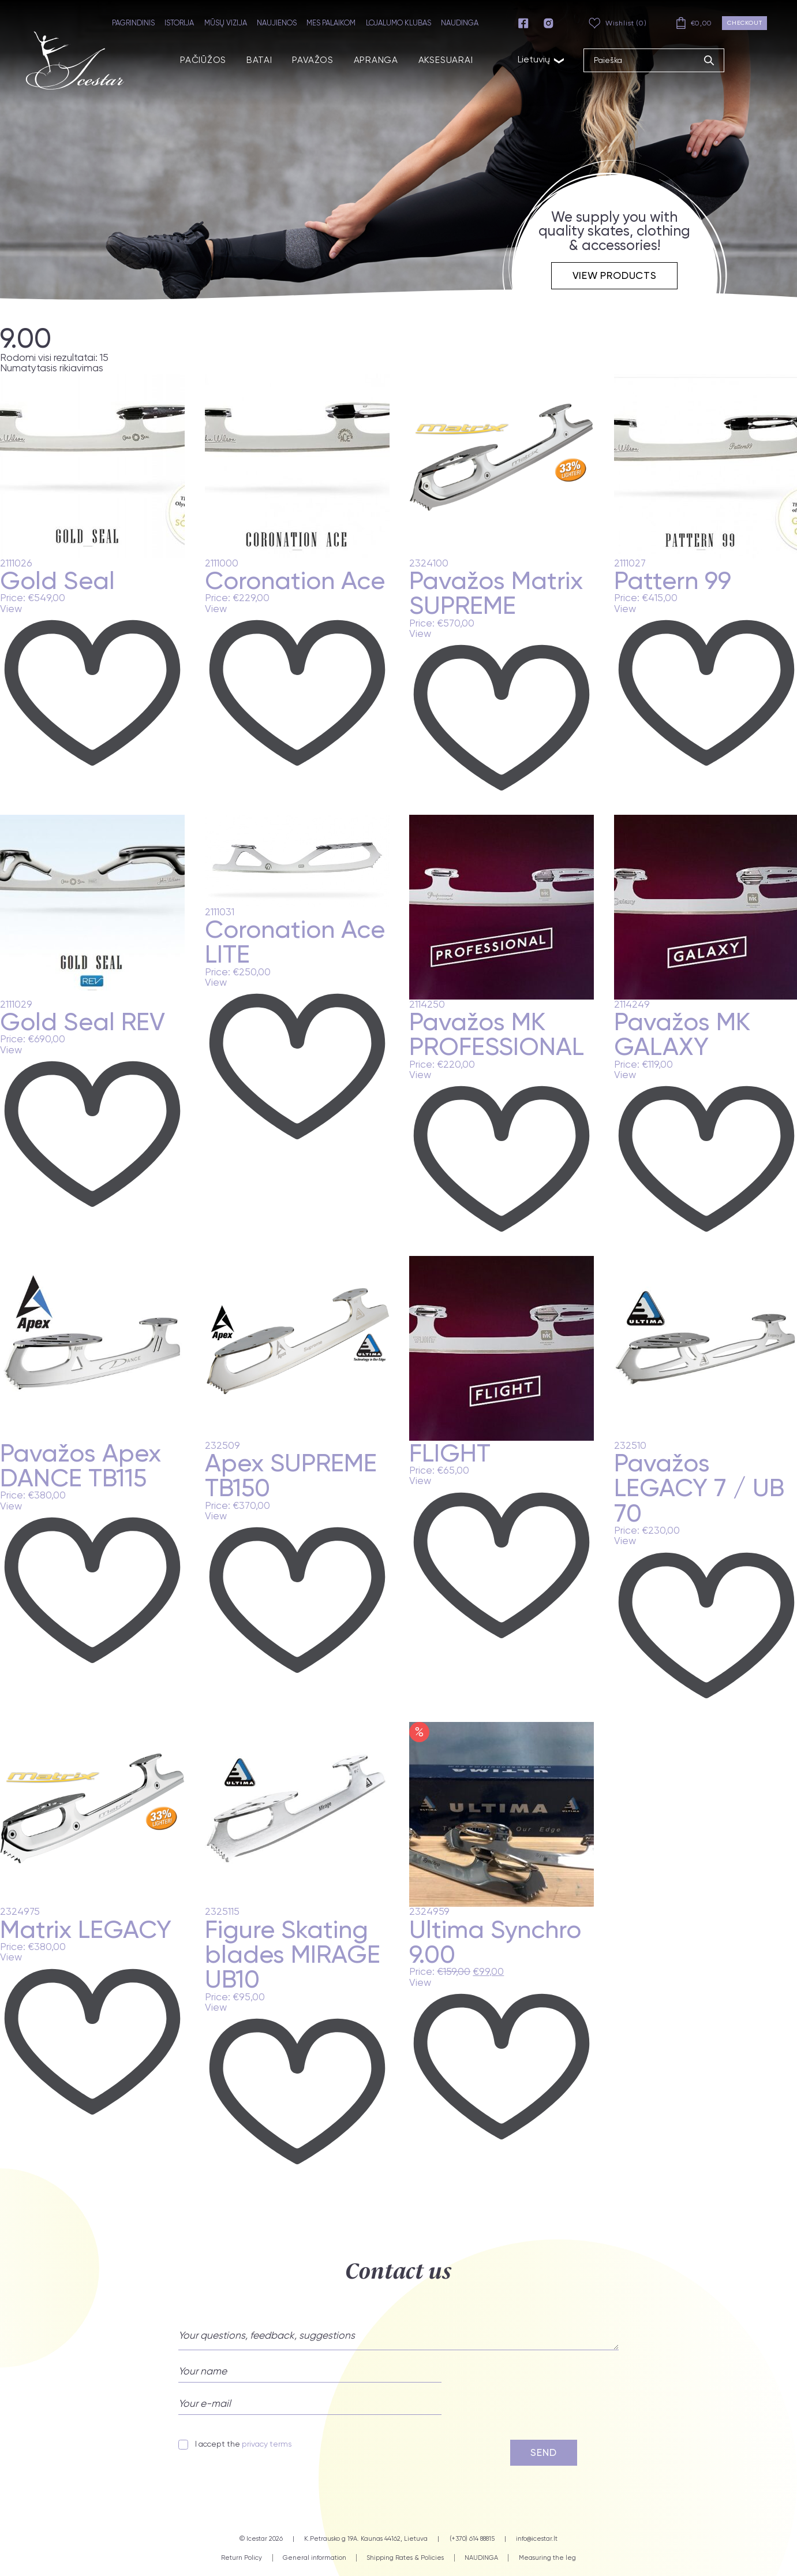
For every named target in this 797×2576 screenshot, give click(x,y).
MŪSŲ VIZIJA (228, 22)
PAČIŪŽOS (198, 59)
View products (615, 275)
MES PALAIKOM (333, 22)
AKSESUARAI (439, 59)
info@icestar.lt (536, 2538)
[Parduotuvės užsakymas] (73, 368)
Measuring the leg (547, 2557)
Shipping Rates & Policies (405, 2557)
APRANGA (370, 59)
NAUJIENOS (279, 22)
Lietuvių (534, 58)
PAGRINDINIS (135, 22)
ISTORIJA (181, 22)
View (11, 609)
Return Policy (241, 2557)
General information (314, 2557)
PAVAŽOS (307, 59)
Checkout (745, 23)
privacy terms (267, 2443)
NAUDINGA (462, 22)
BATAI (254, 59)
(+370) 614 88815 (472, 2538)
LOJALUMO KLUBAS (400, 22)
